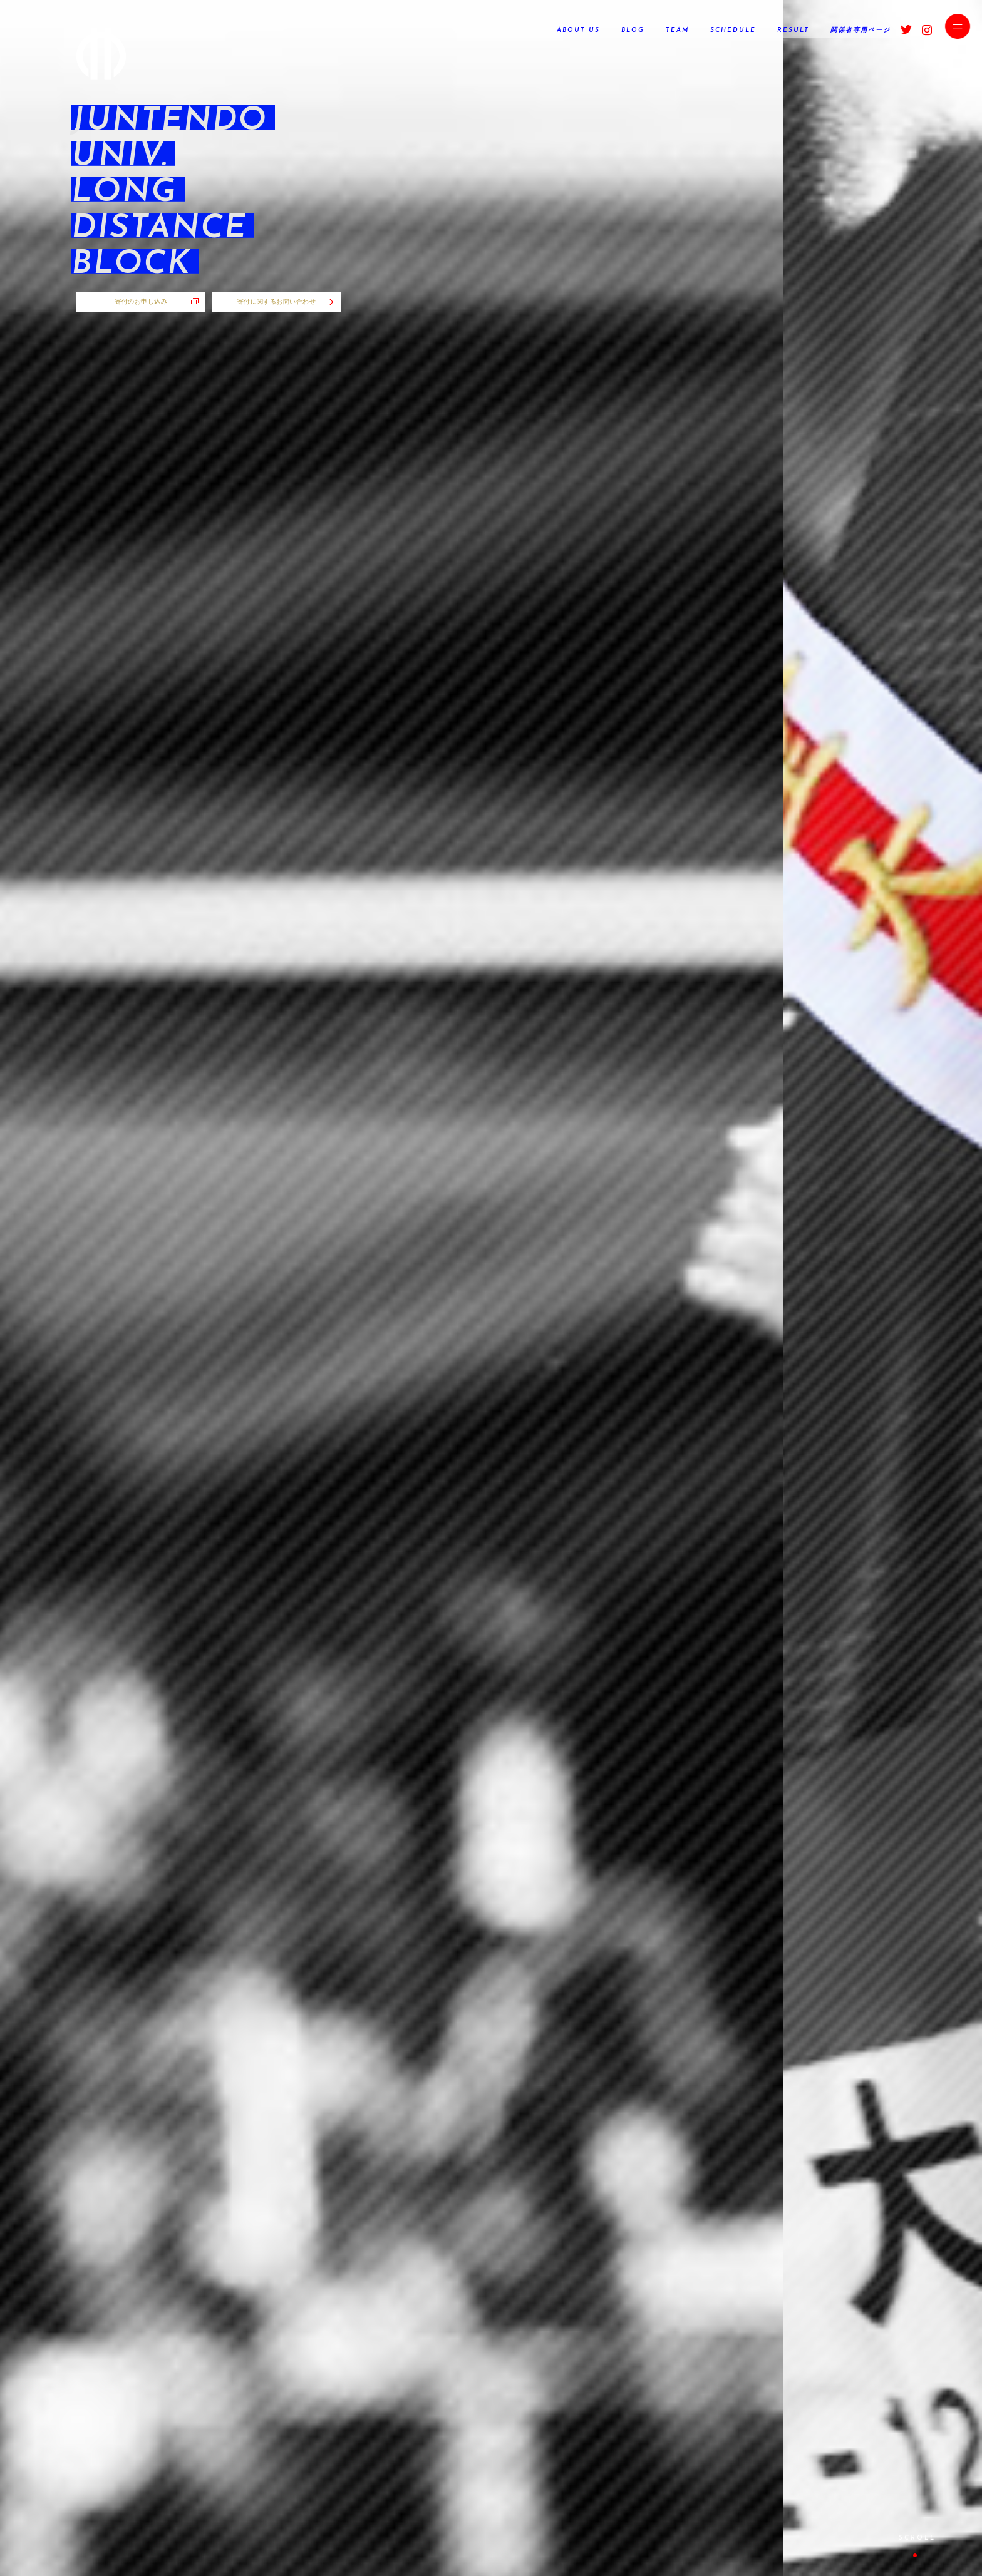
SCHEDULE (733, 30)
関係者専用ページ (860, 30)
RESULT (793, 30)
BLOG (632, 30)
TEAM (677, 30)
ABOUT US (578, 30)
